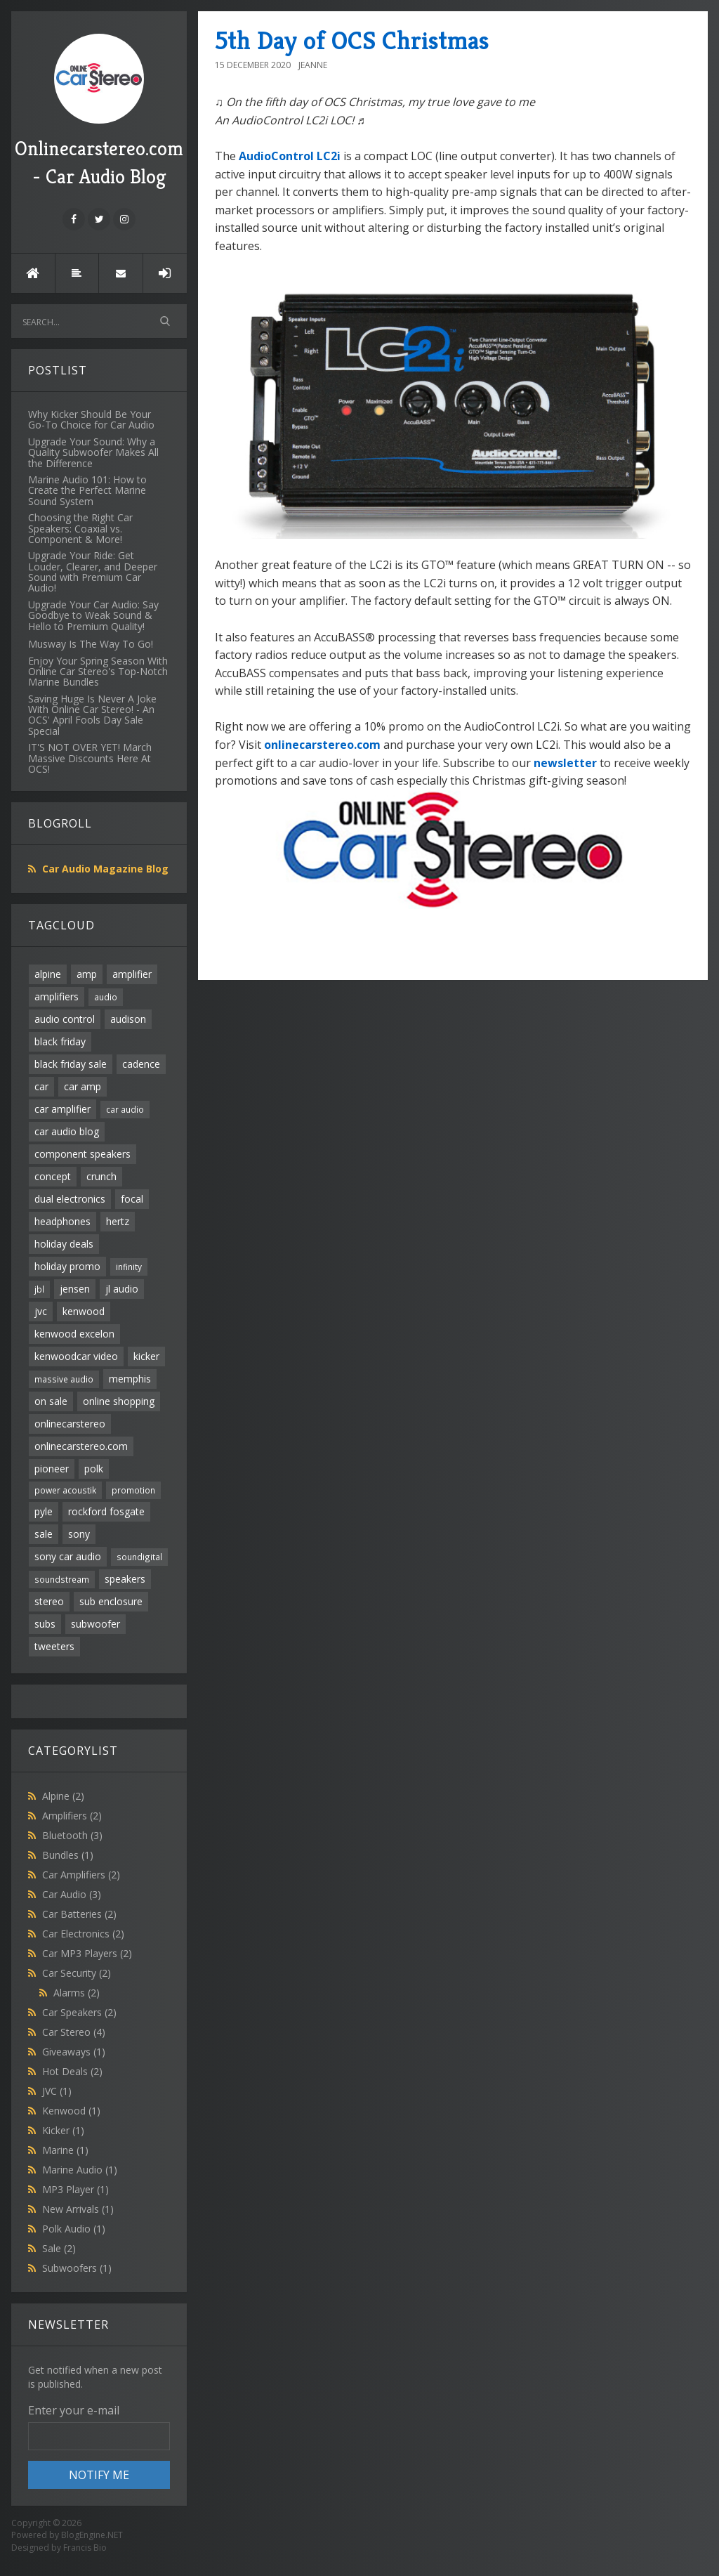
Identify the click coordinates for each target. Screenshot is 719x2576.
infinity (129, 1266)
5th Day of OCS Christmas (352, 40)
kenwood (83, 1311)
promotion (133, 1490)
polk (93, 1468)
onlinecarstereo (69, 1423)
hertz (117, 1221)
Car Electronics (83, 1933)
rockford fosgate (106, 1511)
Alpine (63, 1796)
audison (128, 1019)
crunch (101, 1176)
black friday (60, 1041)
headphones (62, 1221)
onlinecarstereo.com (81, 1446)
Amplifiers (72, 1815)
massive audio (63, 1379)
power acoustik (65, 1490)
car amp (82, 1086)
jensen (75, 1288)
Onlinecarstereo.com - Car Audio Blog (99, 111)
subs (44, 1623)
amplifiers (56, 996)
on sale (50, 1401)
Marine (65, 2150)
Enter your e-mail (73, 2410)
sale (43, 1534)
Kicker (63, 2130)
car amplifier (62, 1109)
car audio (125, 1109)
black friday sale (70, 1064)
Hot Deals (72, 2071)
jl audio (121, 1288)
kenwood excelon (74, 1333)
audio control (64, 1019)
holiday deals (63, 1243)
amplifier (132, 974)
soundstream (61, 1579)
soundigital (139, 1556)
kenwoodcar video (76, 1356)
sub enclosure (111, 1601)
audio (105, 996)
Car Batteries (79, 1914)
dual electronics (69, 1198)
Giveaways (73, 2051)
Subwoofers (77, 2268)
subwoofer (95, 1623)
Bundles (67, 1855)
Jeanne (312, 65)
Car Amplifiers (81, 1874)
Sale (59, 2248)
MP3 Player (75, 2189)
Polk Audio (73, 2228)
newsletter (565, 763)
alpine (47, 974)
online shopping (118, 1401)
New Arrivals (78, 2209)
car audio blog (66, 1131)
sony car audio (67, 1556)
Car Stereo (73, 2032)
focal (132, 1198)
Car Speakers (79, 2012)
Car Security (76, 1973)
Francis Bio (85, 2548)
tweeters (54, 1646)
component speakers (82, 1153)
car (41, 1086)
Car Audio (71, 1894)
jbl (39, 1289)
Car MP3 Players (87, 1953)
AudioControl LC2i (290, 156)
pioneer (51, 1468)
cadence (141, 1064)
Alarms (76, 1992)
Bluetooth (72, 1835)
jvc (40, 1311)
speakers (125, 1579)
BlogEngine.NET (92, 2535)
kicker (146, 1356)
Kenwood (71, 2110)
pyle (43, 1511)
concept (52, 1176)
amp (87, 974)
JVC (57, 2091)
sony (79, 1534)
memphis (130, 1378)
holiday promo (67, 1266)
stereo (49, 1601)
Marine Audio (79, 2169)
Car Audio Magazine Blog (105, 868)
